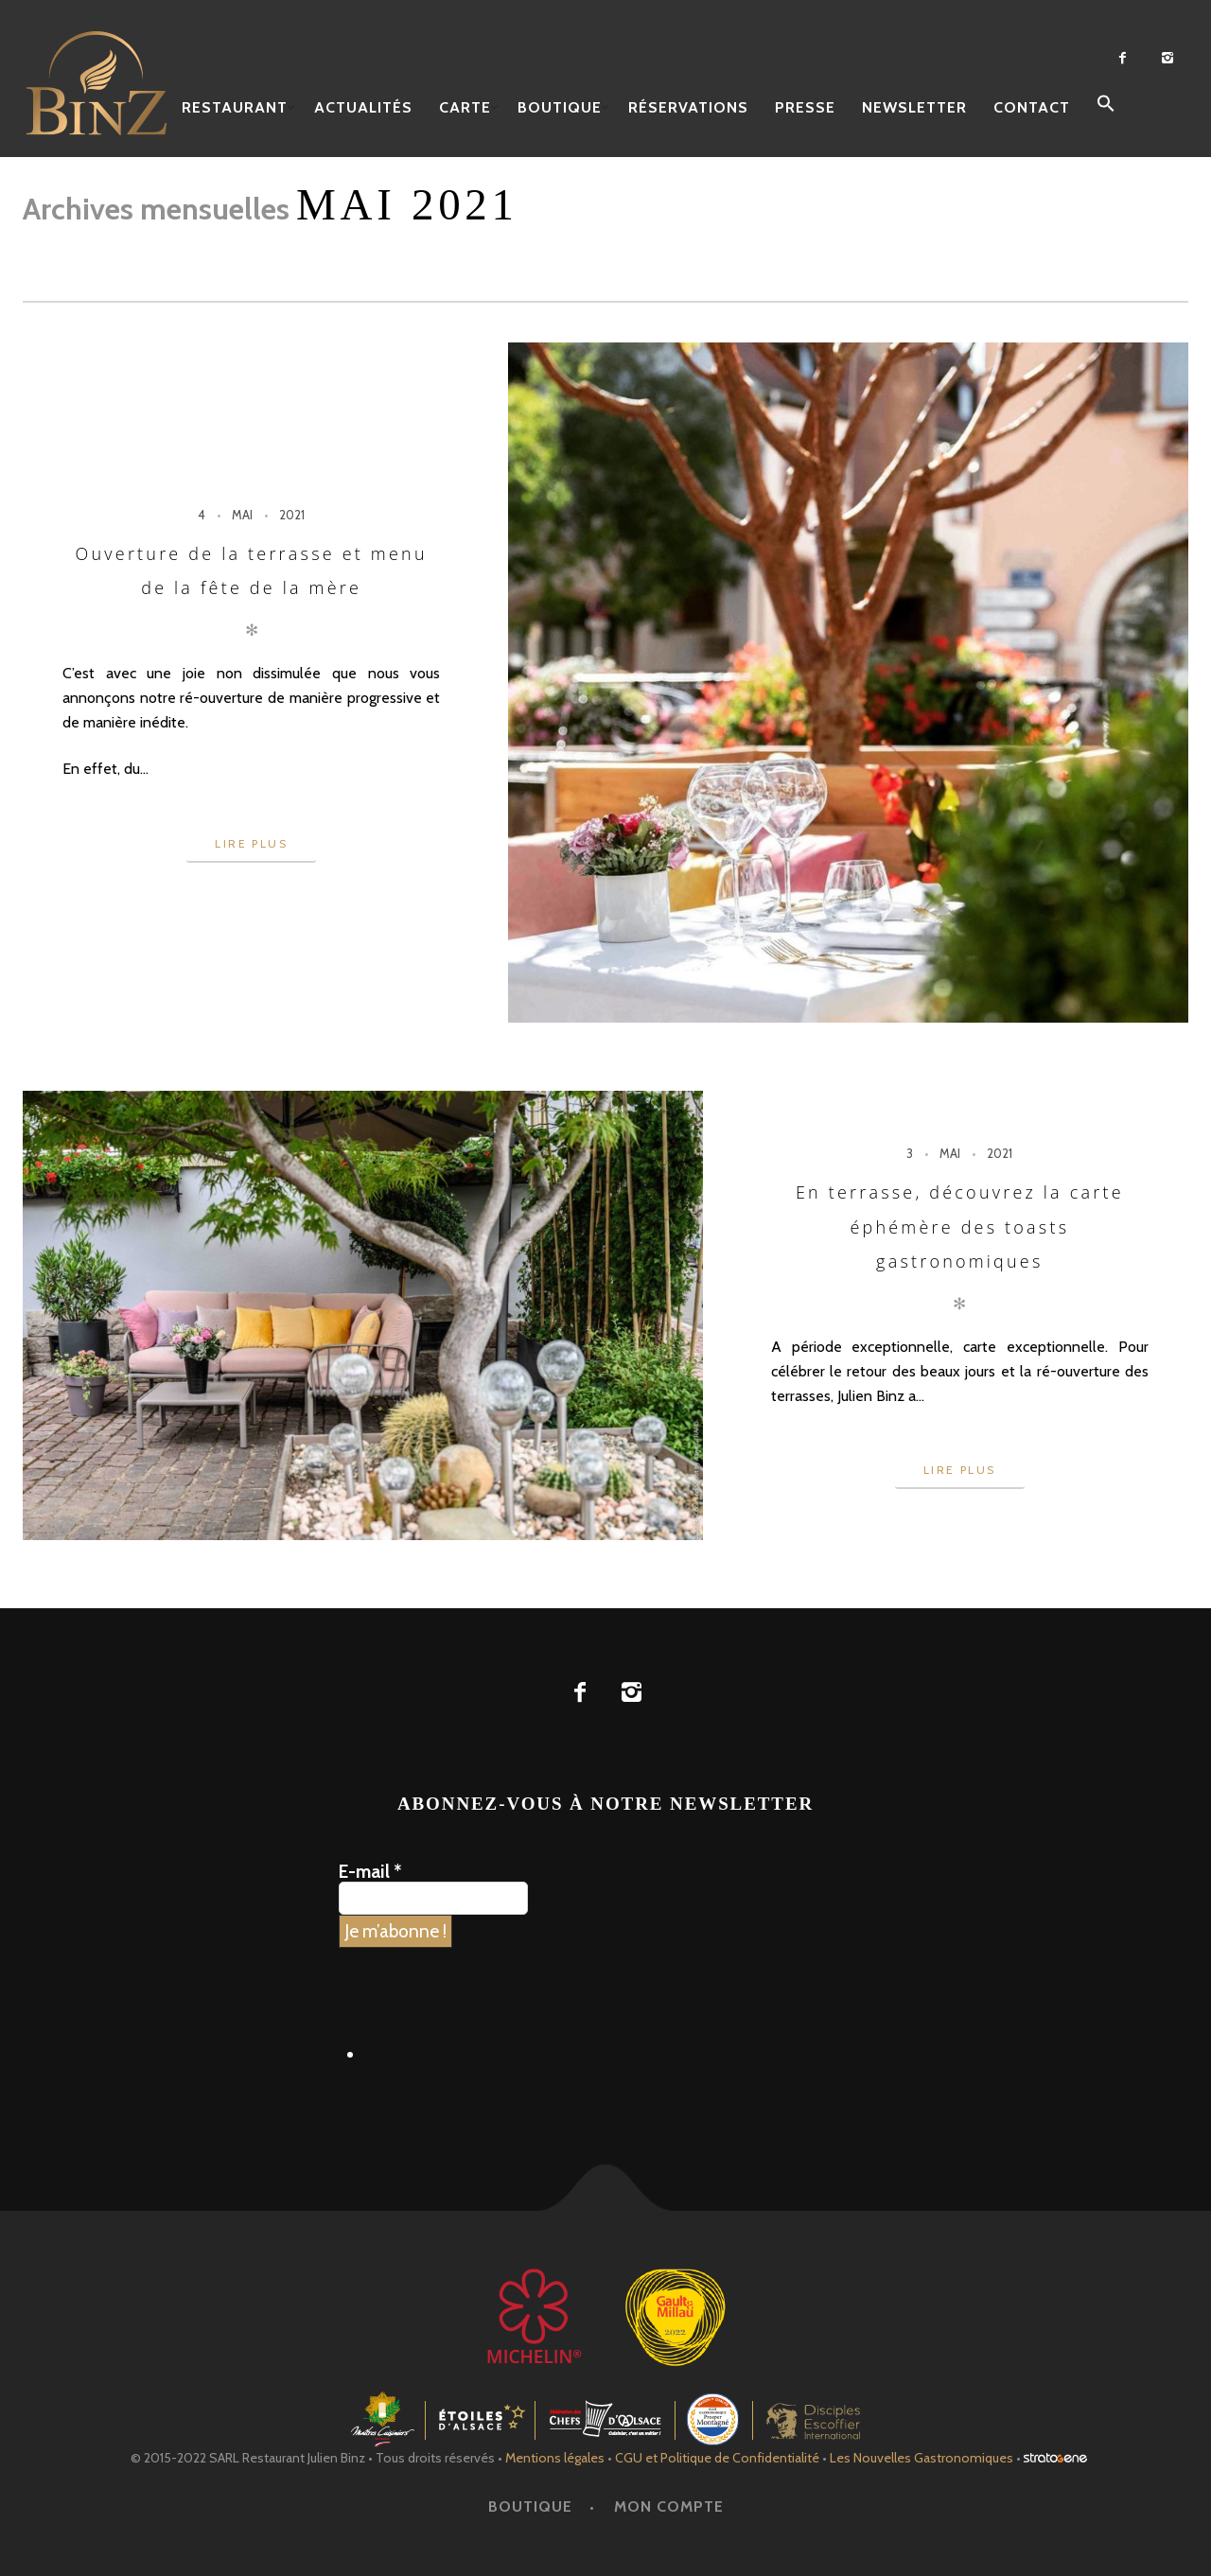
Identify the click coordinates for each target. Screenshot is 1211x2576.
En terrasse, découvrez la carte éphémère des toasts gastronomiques (960, 1226)
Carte (465, 107)
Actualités (363, 107)
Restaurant (235, 107)
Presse (805, 107)
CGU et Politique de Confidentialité (717, 2457)
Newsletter (914, 107)
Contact (1031, 107)
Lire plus (251, 843)
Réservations (688, 107)
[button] (1106, 104)
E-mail (370, 1872)
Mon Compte (669, 2506)
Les (921, 2457)
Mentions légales (555, 2457)
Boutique (560, 107)
